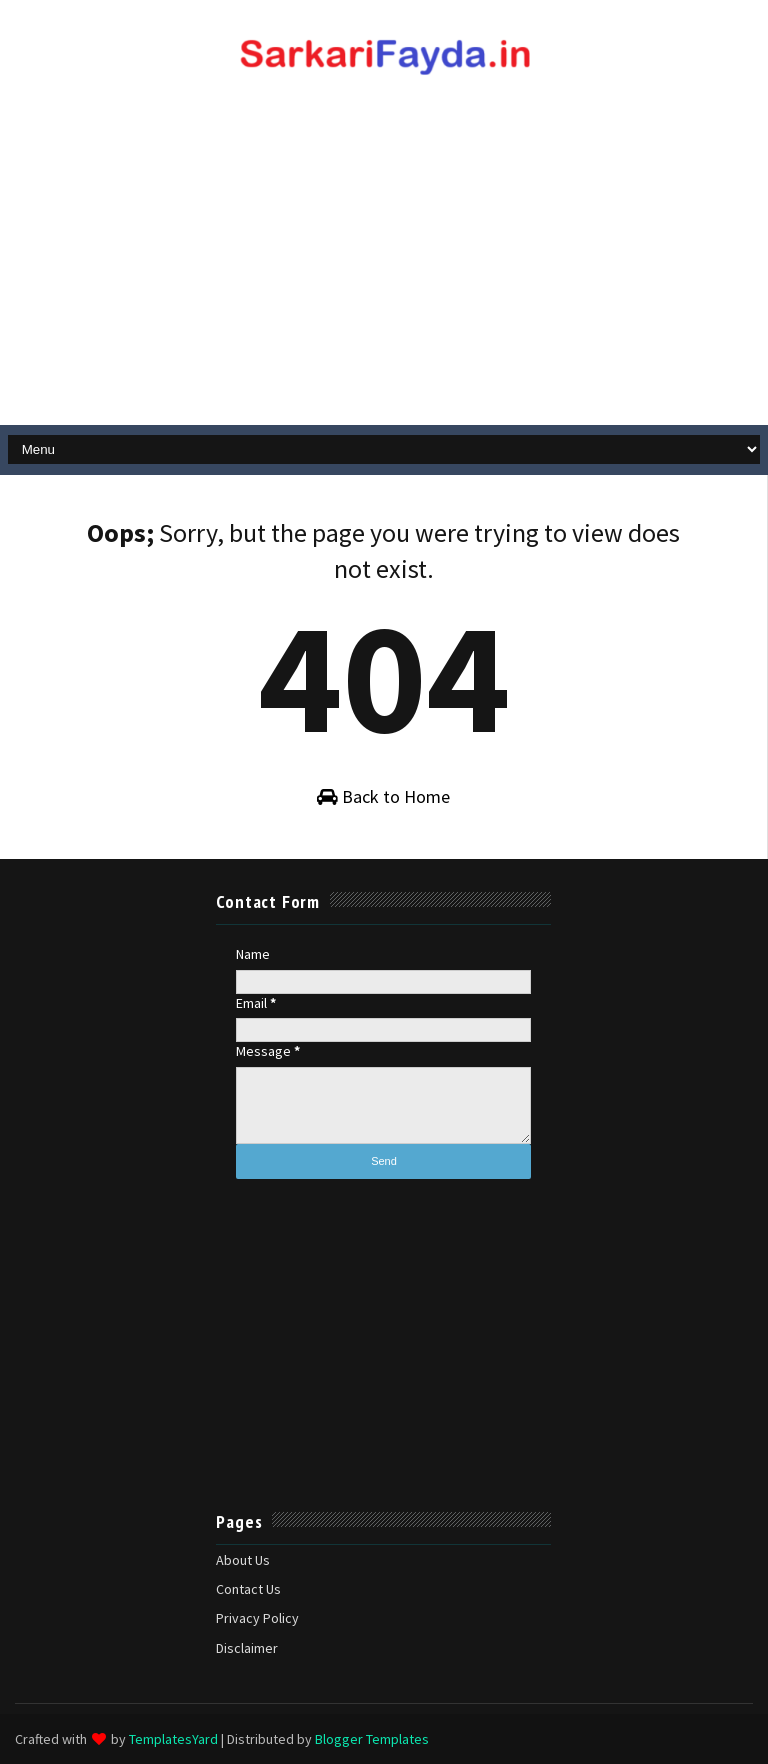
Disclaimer (247, 1648)
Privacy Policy (257, 1618)
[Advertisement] (383, 265)
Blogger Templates (372, 1739)
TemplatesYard (173, 1739)
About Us (243, 1560)
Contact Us (248, 1589)
